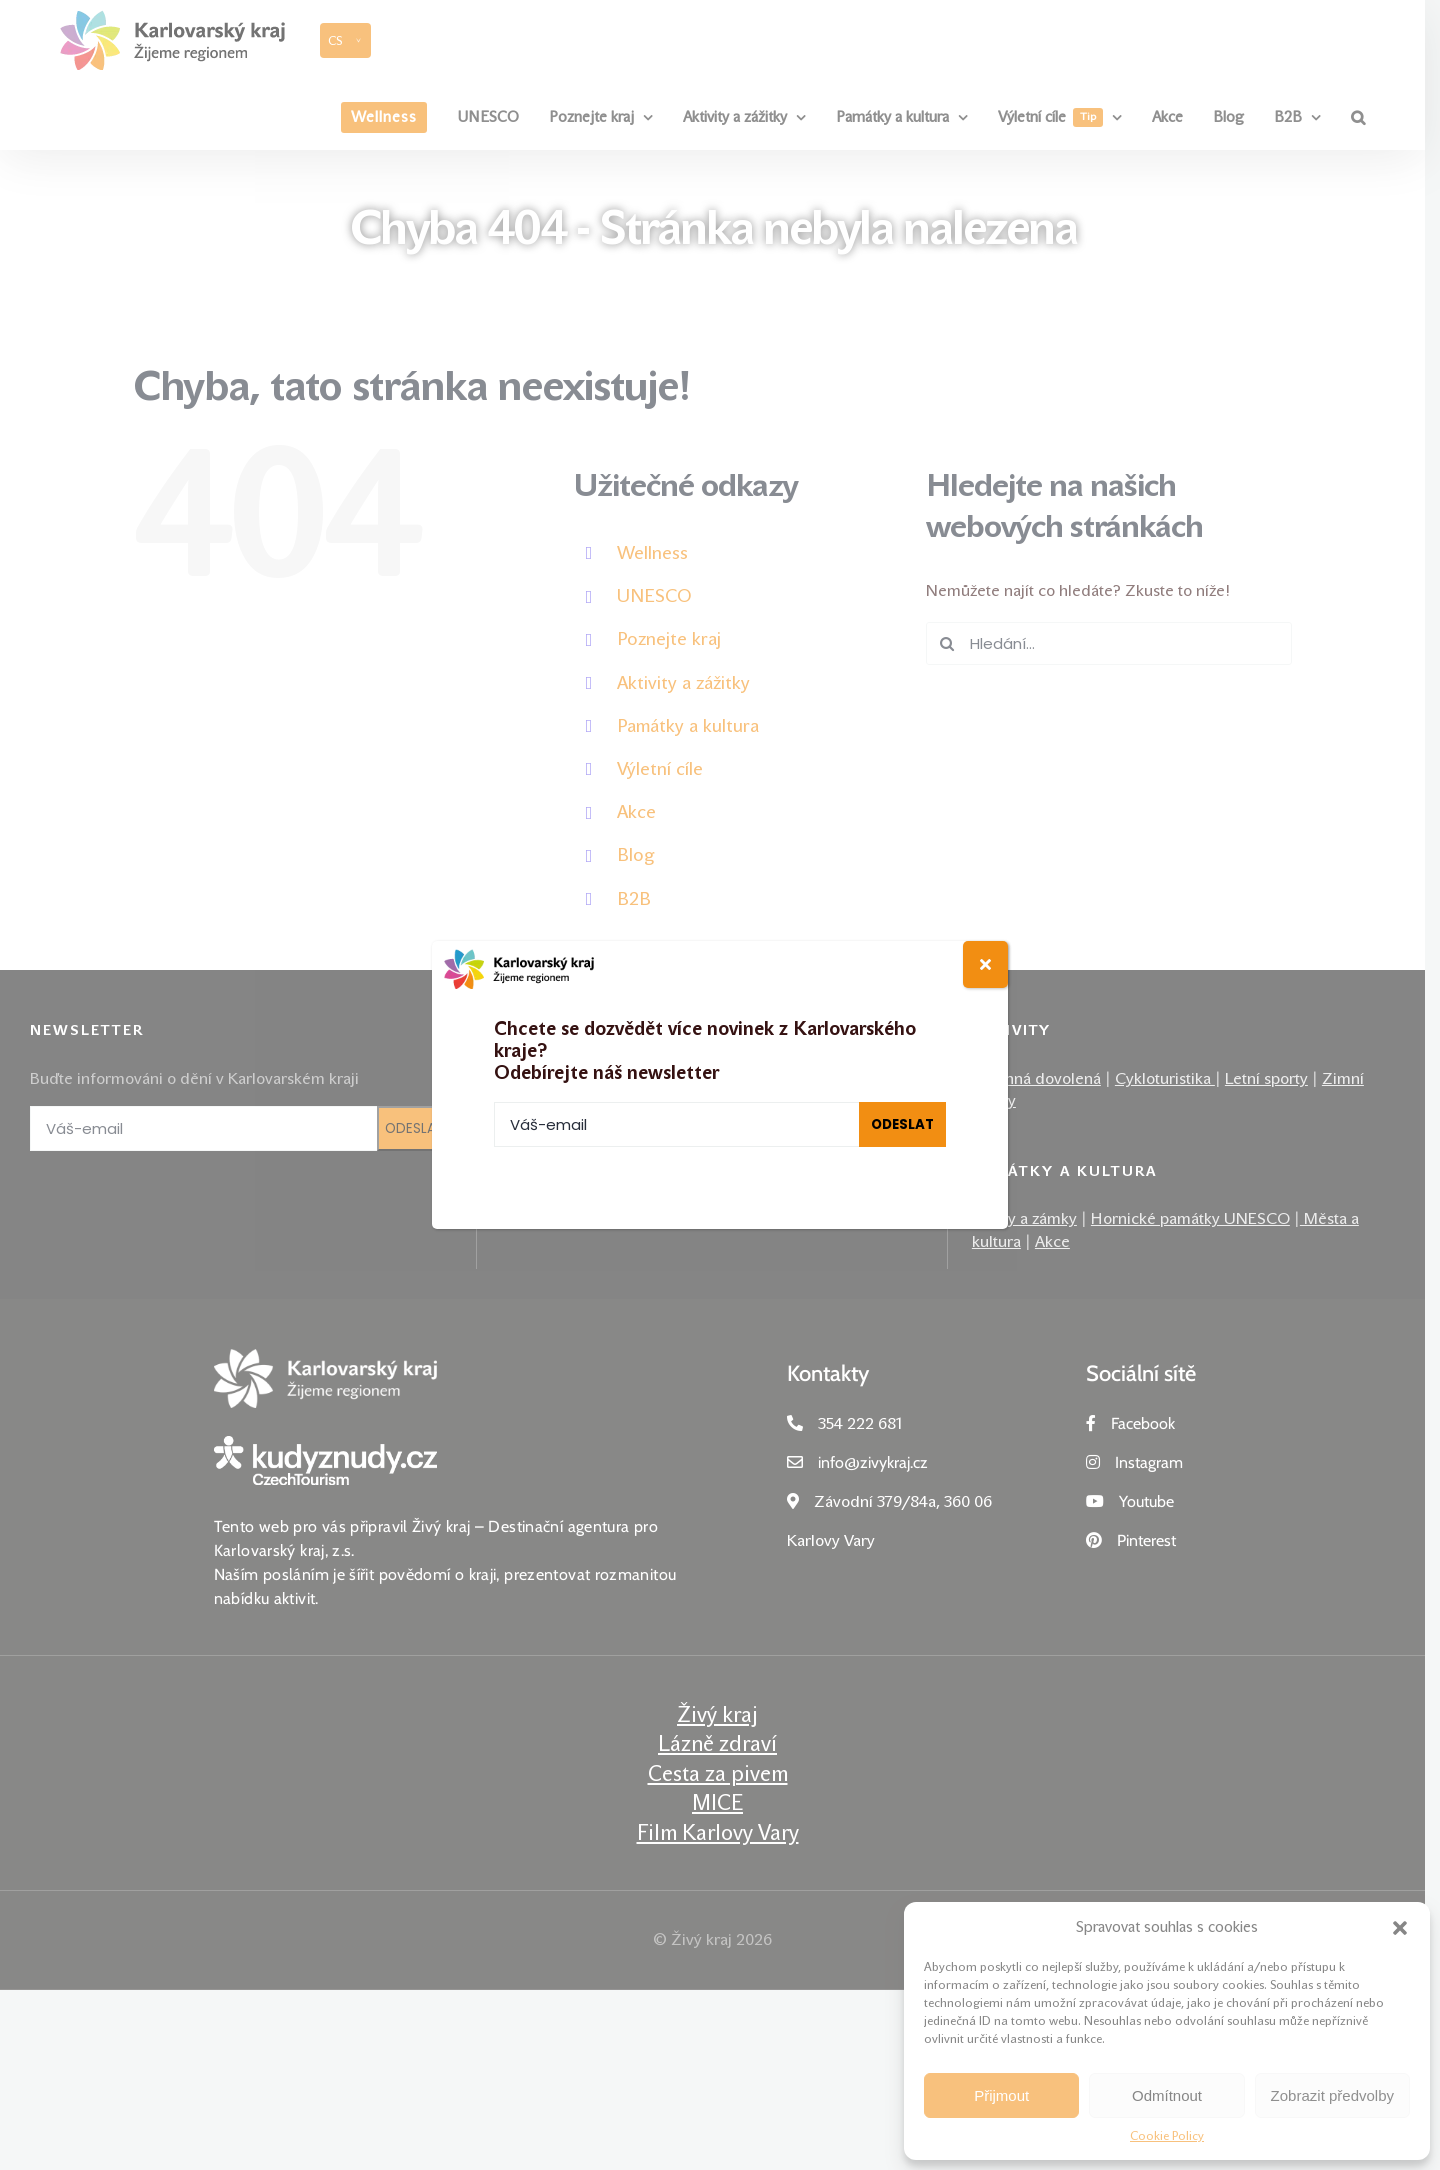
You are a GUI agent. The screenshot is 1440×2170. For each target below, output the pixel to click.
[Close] (985, 964)
